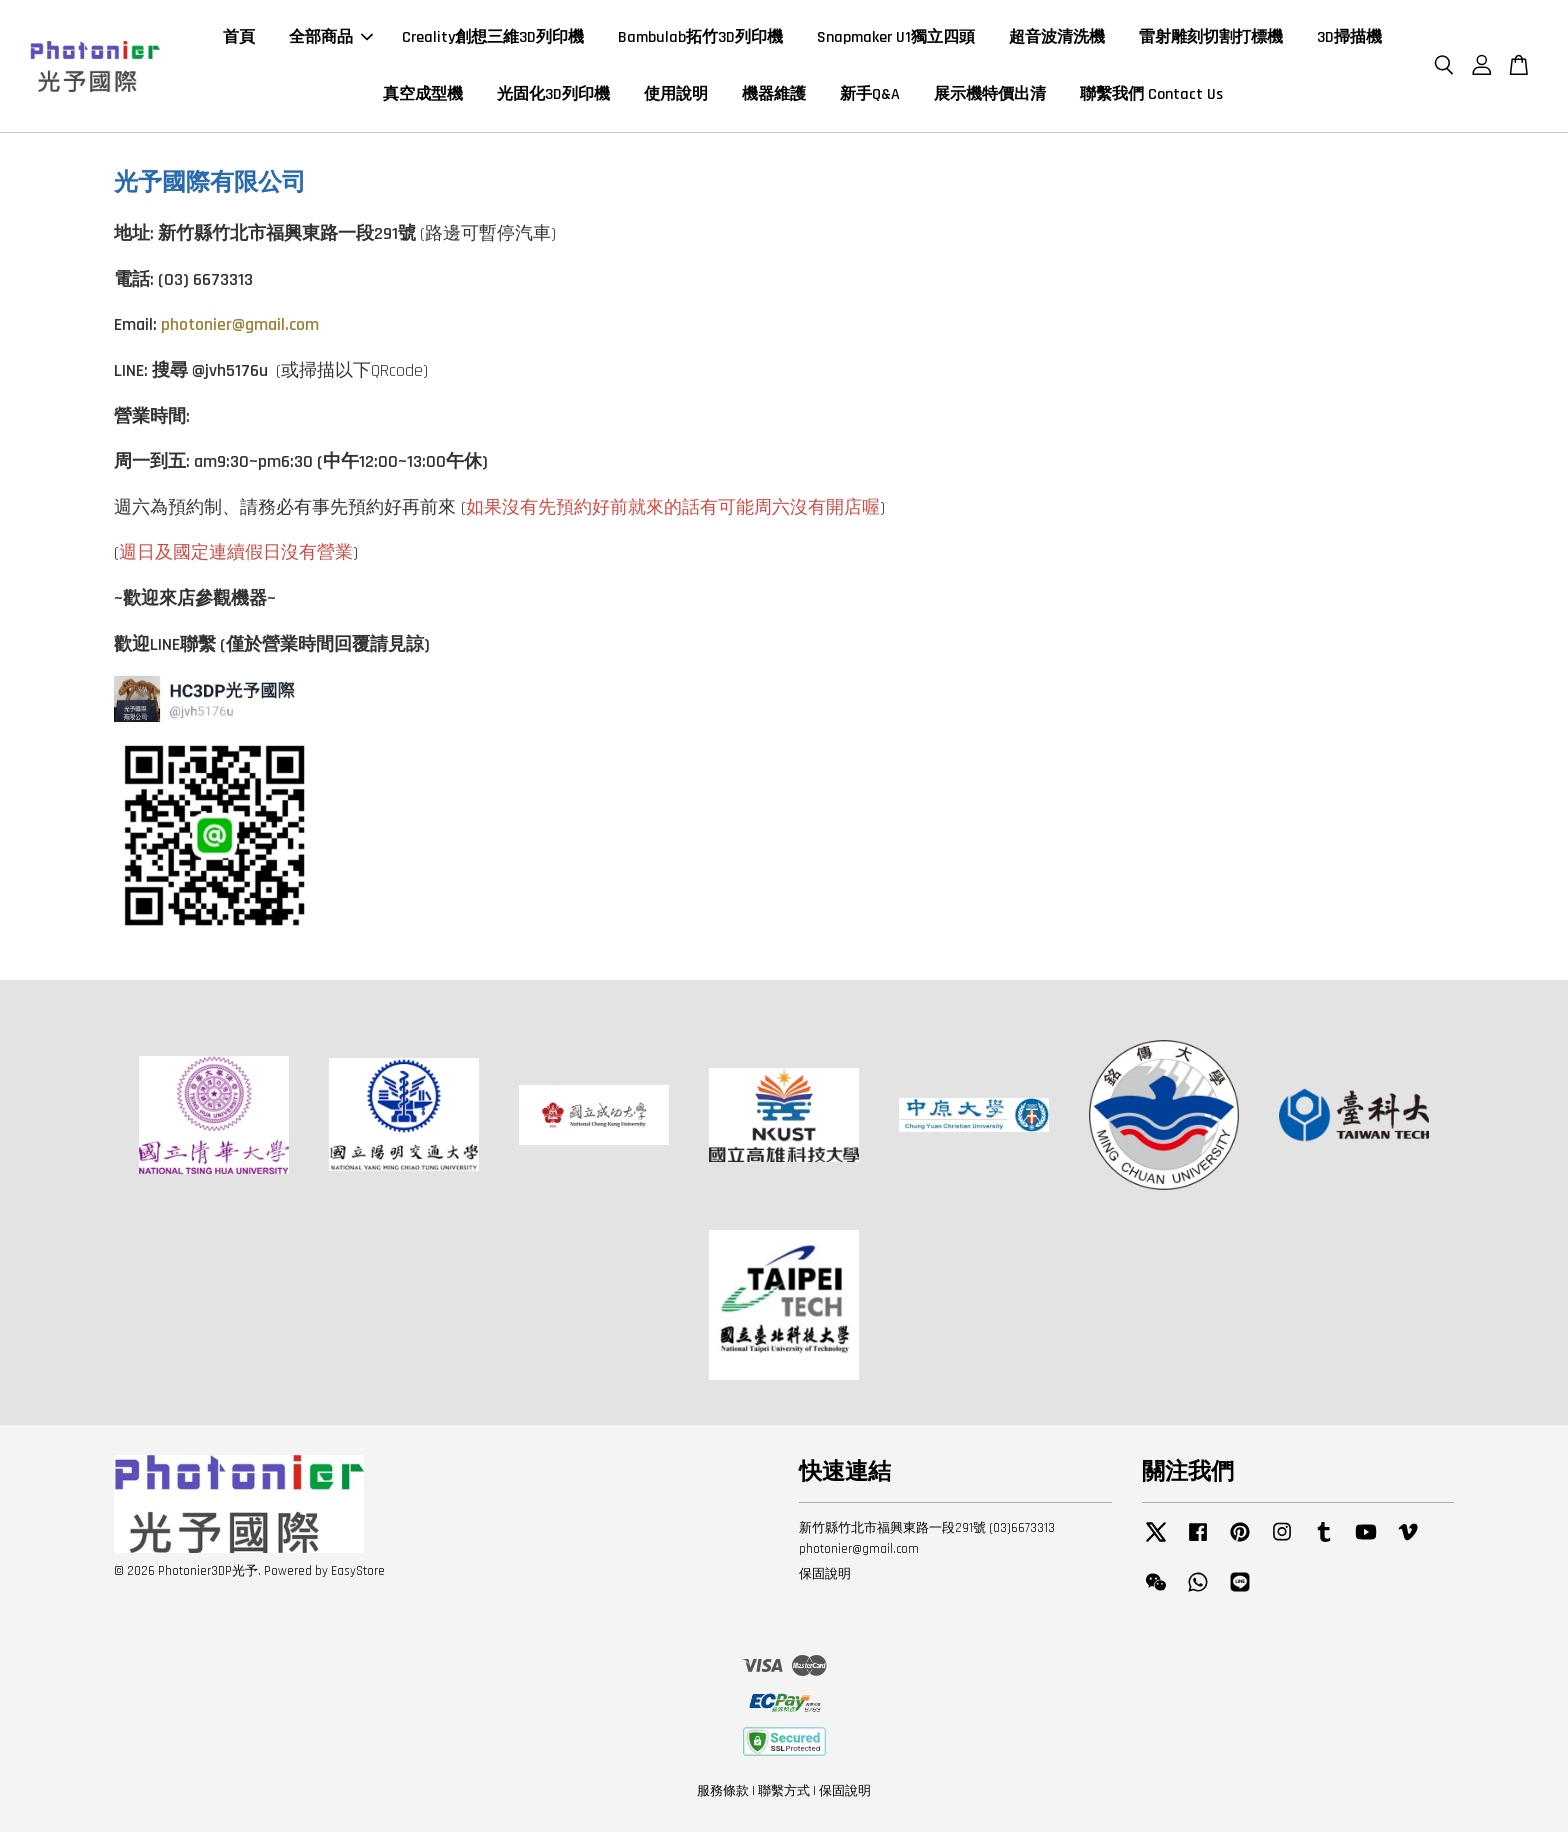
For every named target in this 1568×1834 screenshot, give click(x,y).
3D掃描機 (1349, 38)
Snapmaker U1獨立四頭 (896, 38)
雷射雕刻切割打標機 (1211, 38)
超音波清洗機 (1057, 38)
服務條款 (723, 1792)
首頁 (239, 38)
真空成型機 (423, 95)
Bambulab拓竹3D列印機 (700, 38)
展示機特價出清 (990, 95)
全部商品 (331, 38)
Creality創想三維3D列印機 (493, 38)
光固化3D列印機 (553, 95)
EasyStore (358, 1573)
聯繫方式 (784, 1792)
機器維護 (774, 95)
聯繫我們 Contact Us (1151, 95)
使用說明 (676, 95)
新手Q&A (870, 95)
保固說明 (825, 1576)
